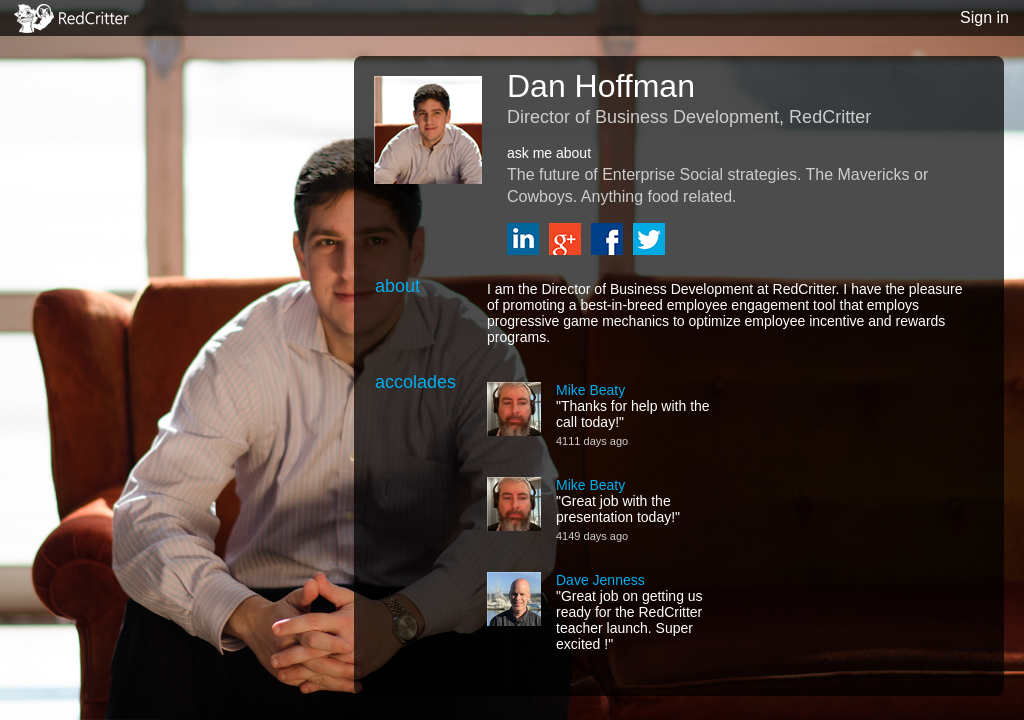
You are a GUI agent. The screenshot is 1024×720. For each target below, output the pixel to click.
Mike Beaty (590, 390)
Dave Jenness (600, 580)
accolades (415, 382)
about (397, 286)
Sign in (984, 17)
